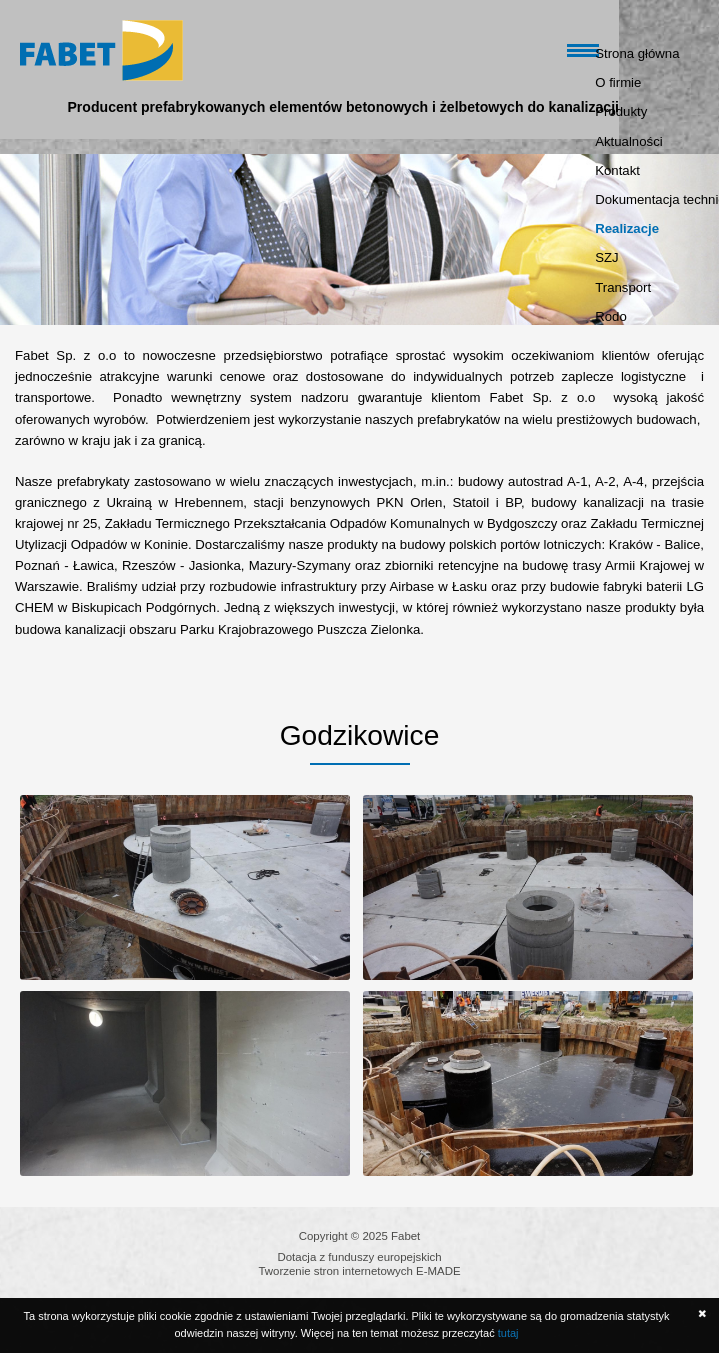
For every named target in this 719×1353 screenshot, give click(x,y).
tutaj (508, 1333)
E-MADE (438, 1271)
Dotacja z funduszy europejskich (359, 1257)
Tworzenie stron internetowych (335, 1271)
